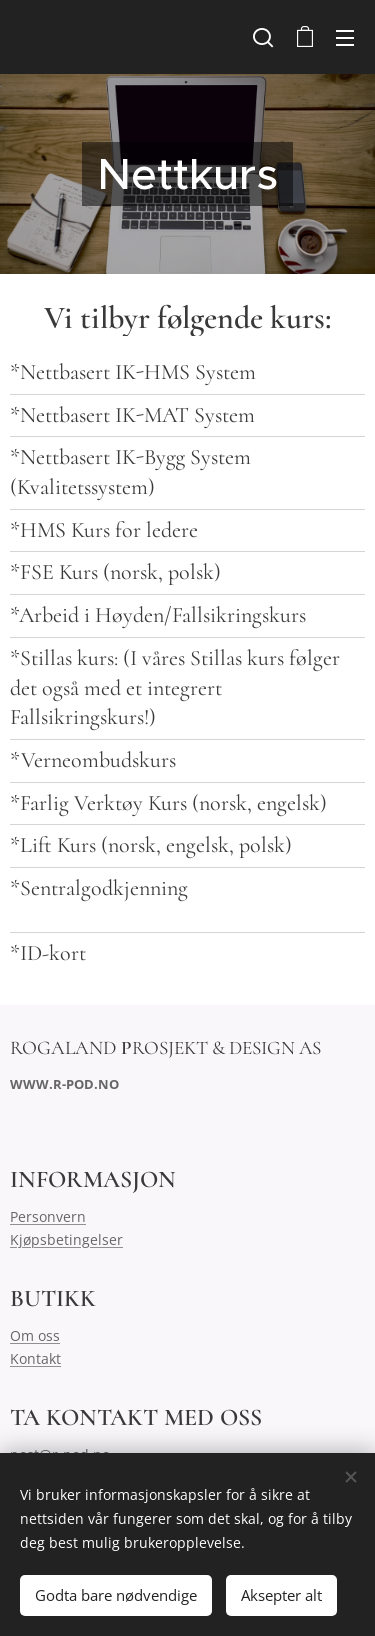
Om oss (35, 1335)
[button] (263, 37)
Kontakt (35, 1358)
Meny (345, 38)
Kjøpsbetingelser (66, 1238)
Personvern (48, 1216)
